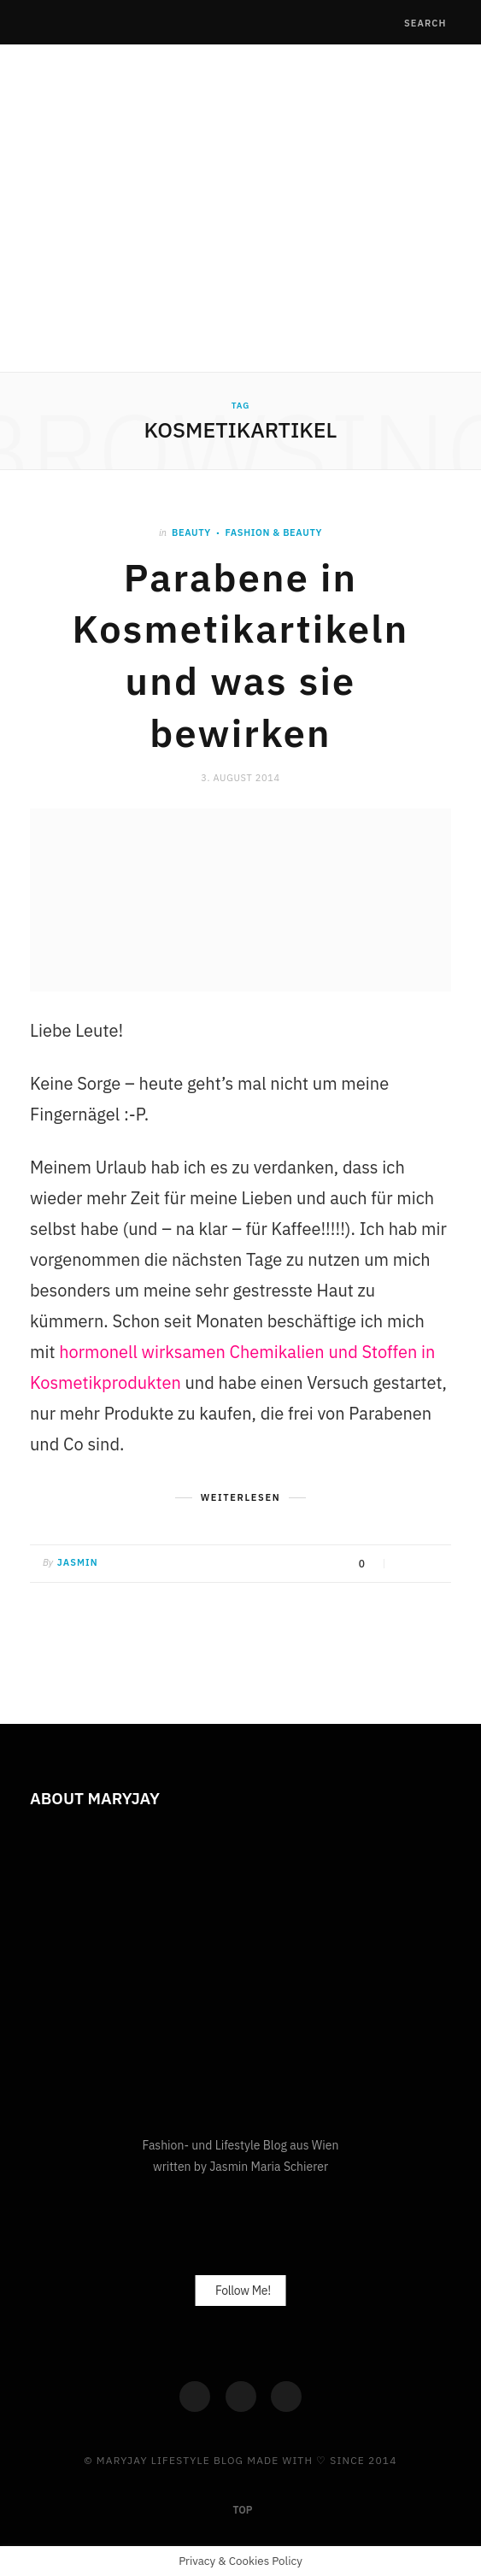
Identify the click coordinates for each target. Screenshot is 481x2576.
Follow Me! (243, 2290)
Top (242, 2509)
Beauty (191, 532)
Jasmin (77, 1562)
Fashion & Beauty (274, 532)
